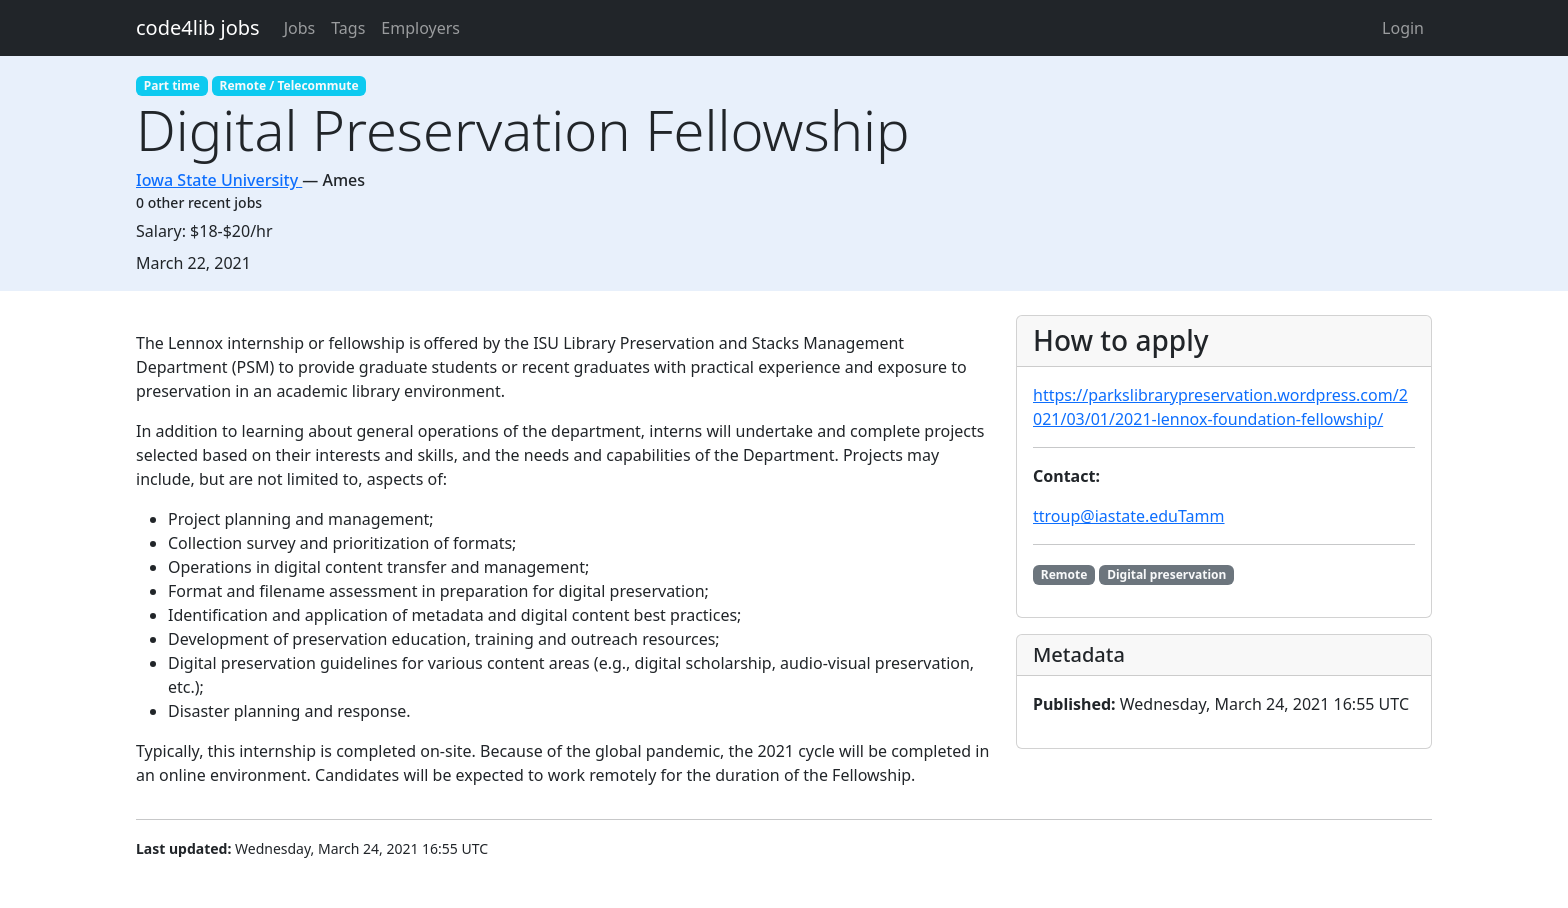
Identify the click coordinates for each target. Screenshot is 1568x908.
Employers (420, 28)
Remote (1064, 574)
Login (1403, 28)
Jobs (300, 28)
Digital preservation (1166, 574)
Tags (348, 28)
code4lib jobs (198, 27)
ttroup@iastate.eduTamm (1129, 516)
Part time (172, 85)
